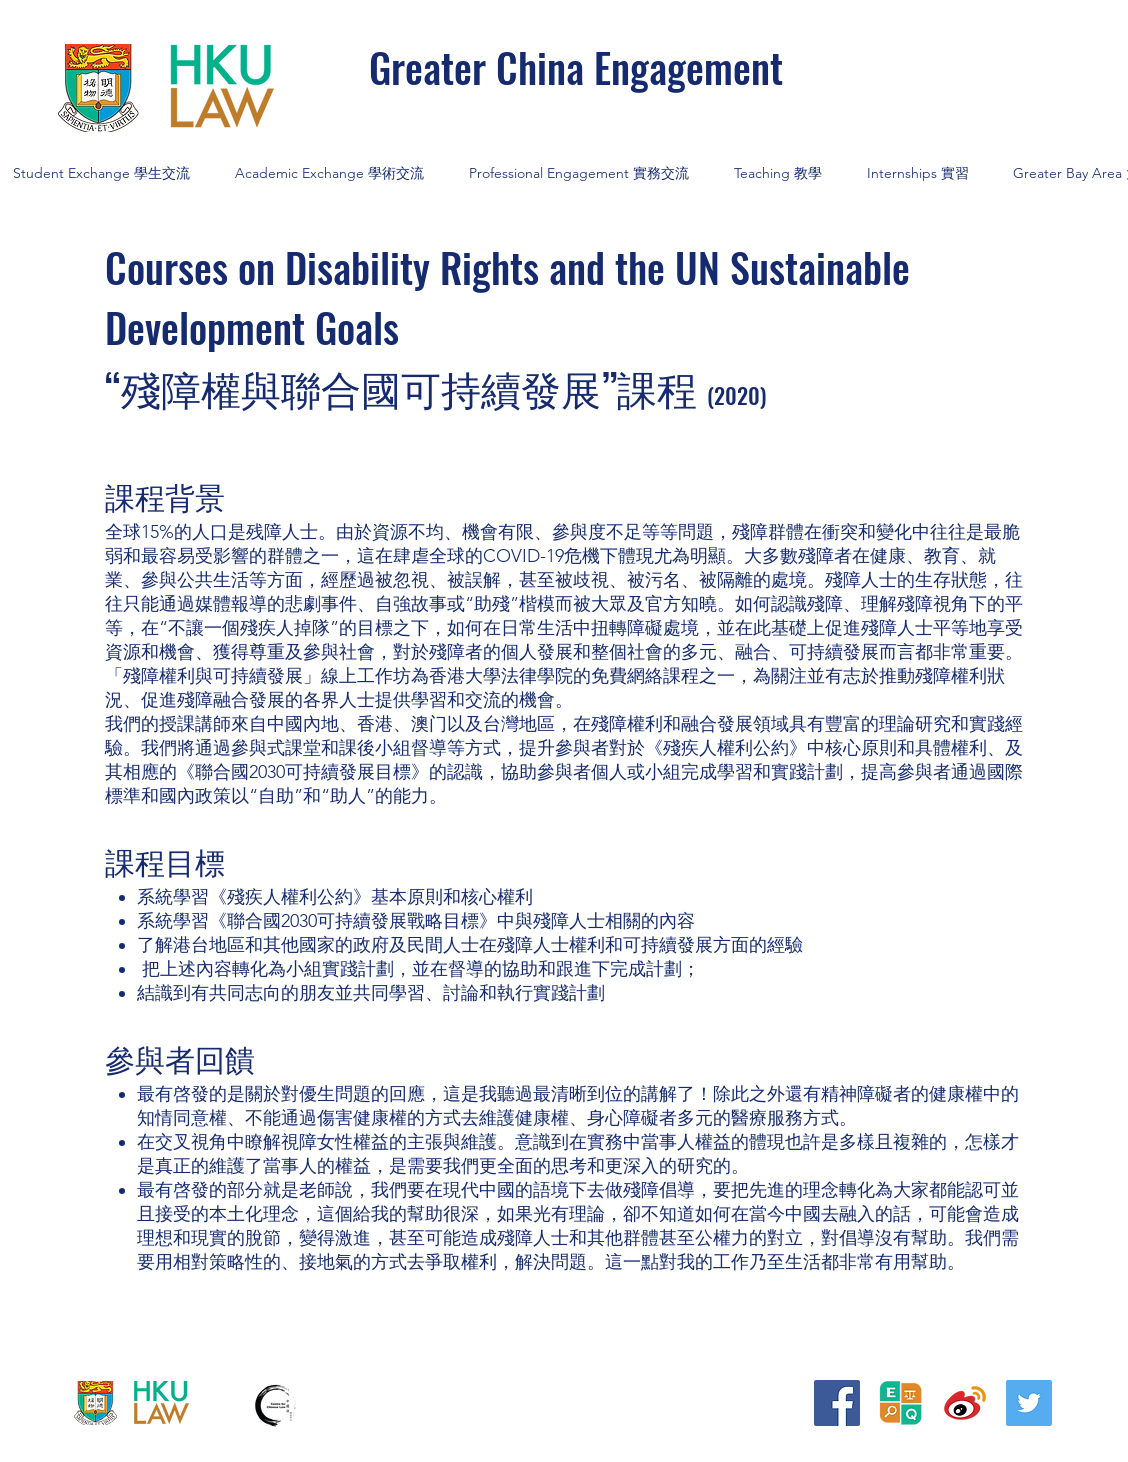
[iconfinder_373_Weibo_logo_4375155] (965, 1403)
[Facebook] (837, 1403)
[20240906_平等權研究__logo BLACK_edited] (901, 1403)
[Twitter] (1029, 1403)
